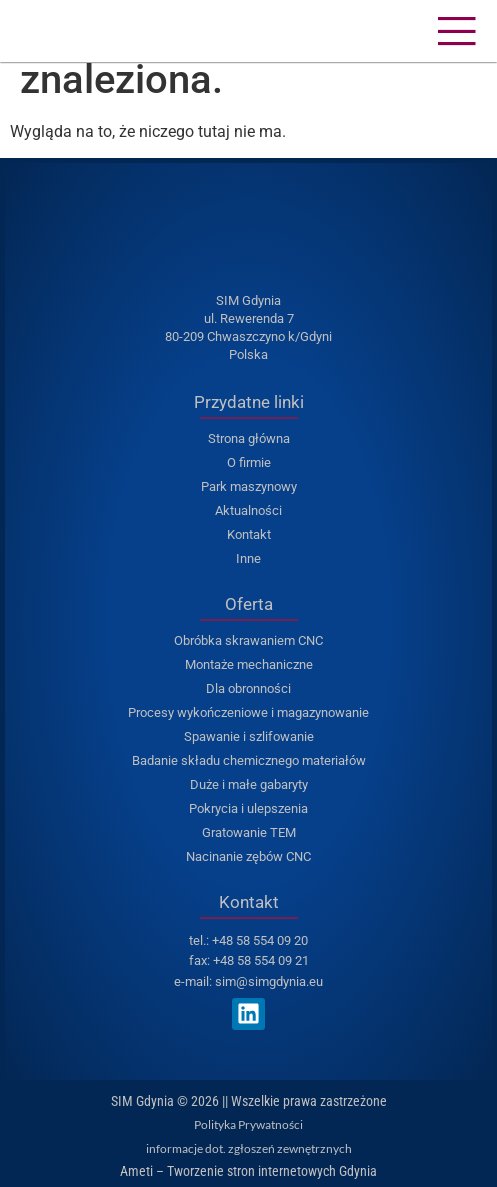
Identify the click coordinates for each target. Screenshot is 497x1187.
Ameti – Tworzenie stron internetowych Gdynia (248, 1171)
